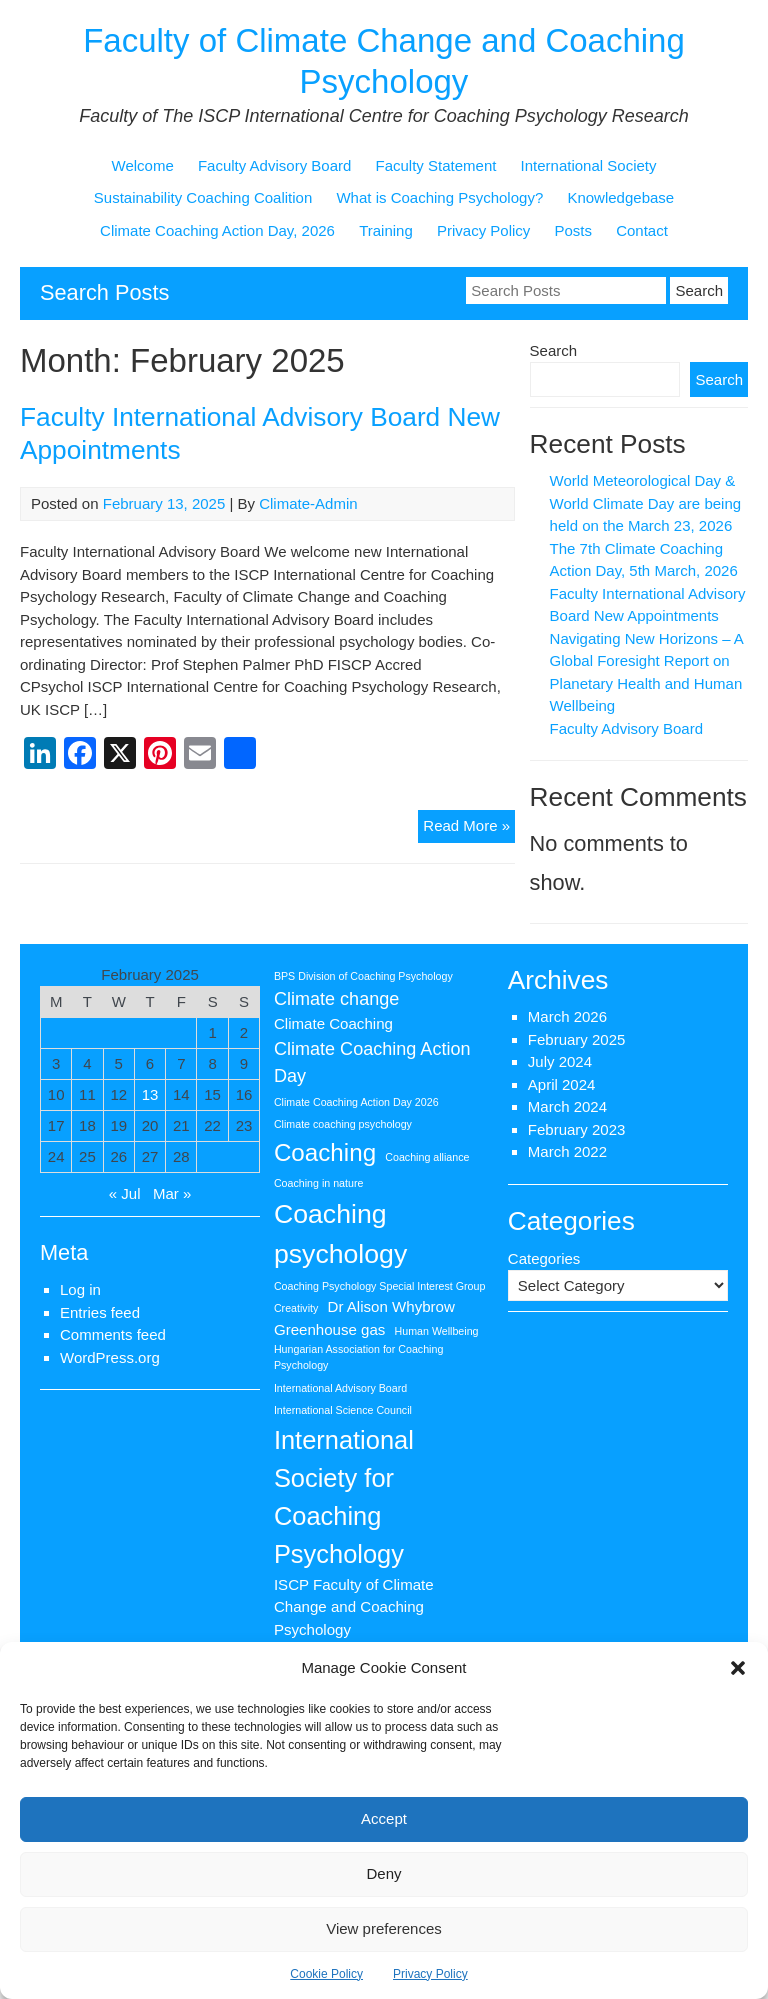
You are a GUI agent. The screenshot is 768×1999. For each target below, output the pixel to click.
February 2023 (577, 1129)
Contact (642, 230)
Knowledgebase (620, 197)
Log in (80, 1289)
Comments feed (113, 1334)
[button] (738, 1668)
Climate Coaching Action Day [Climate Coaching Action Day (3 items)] (372, 1062)
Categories (544, 1258)
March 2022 (567, 1151)
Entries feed (100, 1312)
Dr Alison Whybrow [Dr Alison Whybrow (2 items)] (391, 1306)
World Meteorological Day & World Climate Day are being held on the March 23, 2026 (645, 503)
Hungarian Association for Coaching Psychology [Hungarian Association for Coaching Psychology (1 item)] (358, 1357)
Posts (573, 230)
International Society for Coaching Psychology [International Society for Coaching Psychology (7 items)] (344, 1497)
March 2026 (567, 1016)
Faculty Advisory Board (274, 165)
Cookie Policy (326, 1974)
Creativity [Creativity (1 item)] (296, 1308)
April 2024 (562, 1084)
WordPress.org (110, 1357)
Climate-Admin (308, 503)
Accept (384, 1818)
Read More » (469, 828)
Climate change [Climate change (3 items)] (336, 999)
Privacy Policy (430, 1974)
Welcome (143, 165)
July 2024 (560, 1061)
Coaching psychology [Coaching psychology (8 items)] (340, 1234)
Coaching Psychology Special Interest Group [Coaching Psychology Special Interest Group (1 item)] (379, 1286)
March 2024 (567, 1106)
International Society (589, 165)
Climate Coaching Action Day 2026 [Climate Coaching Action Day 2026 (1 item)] (356, 1102)
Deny (383, 1873)
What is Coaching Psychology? (439, 197)
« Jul (125, 1193)
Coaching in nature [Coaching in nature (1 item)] (318, 1183)
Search (554, 350)
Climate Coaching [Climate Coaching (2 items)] (333, 1023)
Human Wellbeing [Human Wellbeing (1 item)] (437, 1331)
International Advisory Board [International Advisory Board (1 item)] (340, 1388)
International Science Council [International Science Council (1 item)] (343, 1410)
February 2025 (577, 1039)
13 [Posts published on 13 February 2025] (150, 1094)
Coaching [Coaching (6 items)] (325, 1152)
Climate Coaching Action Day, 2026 (217, 230)
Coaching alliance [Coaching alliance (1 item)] (427, 1157)
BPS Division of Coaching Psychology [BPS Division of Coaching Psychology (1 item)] (363, 976)
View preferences (384, 1928)
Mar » (172, 1193)
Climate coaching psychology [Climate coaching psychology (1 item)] (343, 1124)
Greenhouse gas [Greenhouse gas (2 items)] (330, 1329)
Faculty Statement (436, 165)
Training (386, 230)
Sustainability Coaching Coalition (203, 197)
